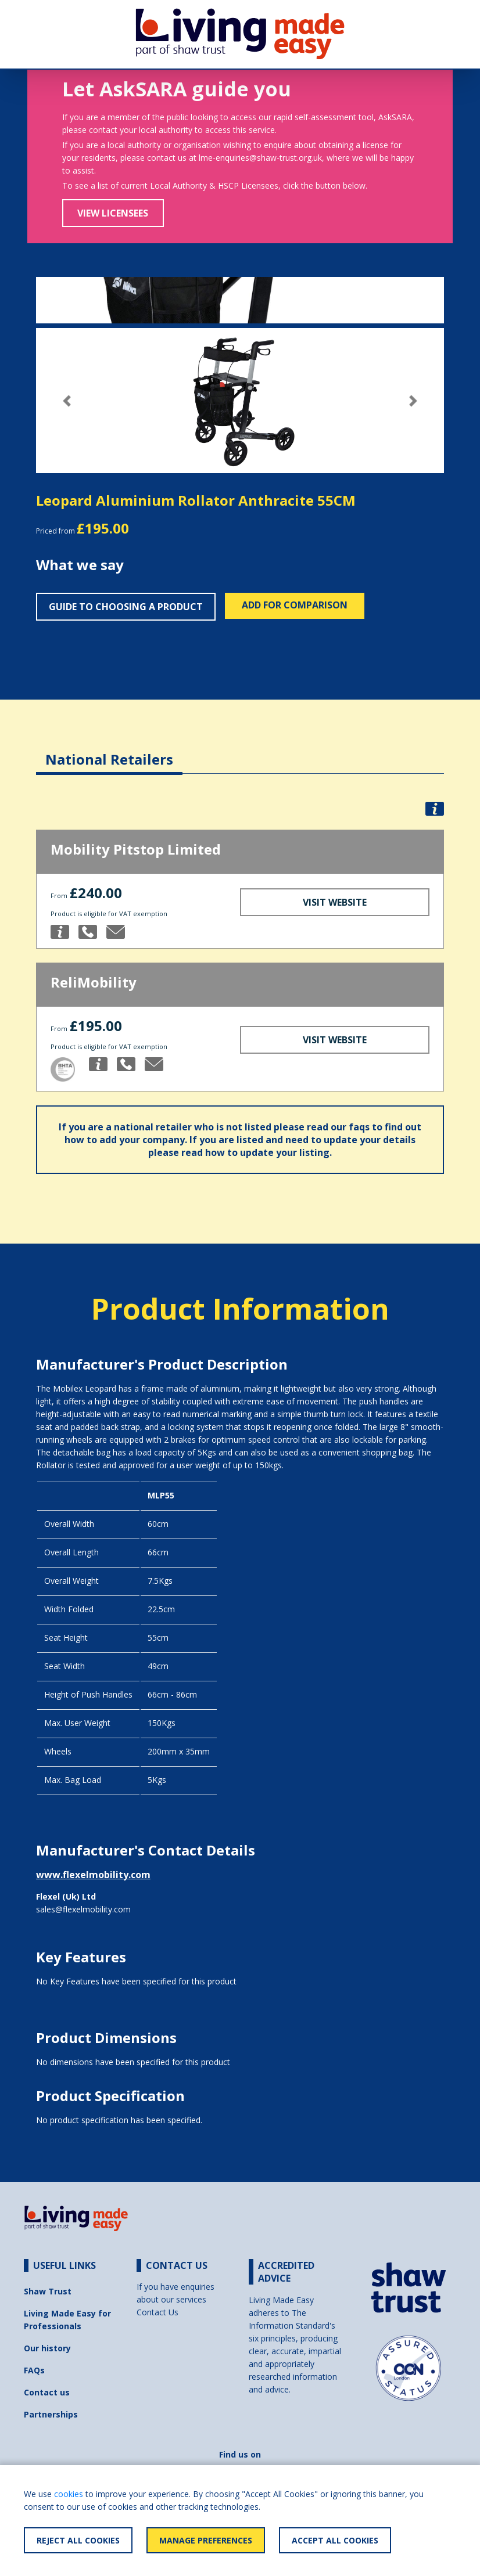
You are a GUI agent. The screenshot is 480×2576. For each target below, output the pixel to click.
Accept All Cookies (335, 2540)
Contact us (47, 2392)
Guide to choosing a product (126, 606)
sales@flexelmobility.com (83, 1909)
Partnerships (51, 2414)
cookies (68, 2493)
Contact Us (157, 2312)
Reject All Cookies (78, 2540)
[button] (66, 401)
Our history (47, 2348)
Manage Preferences (205, 2540)
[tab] (109, 750)
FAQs (34, 2370)
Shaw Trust (47, 2291)
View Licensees (112, 213)
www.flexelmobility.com (93, 1874)
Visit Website (335, 902)
